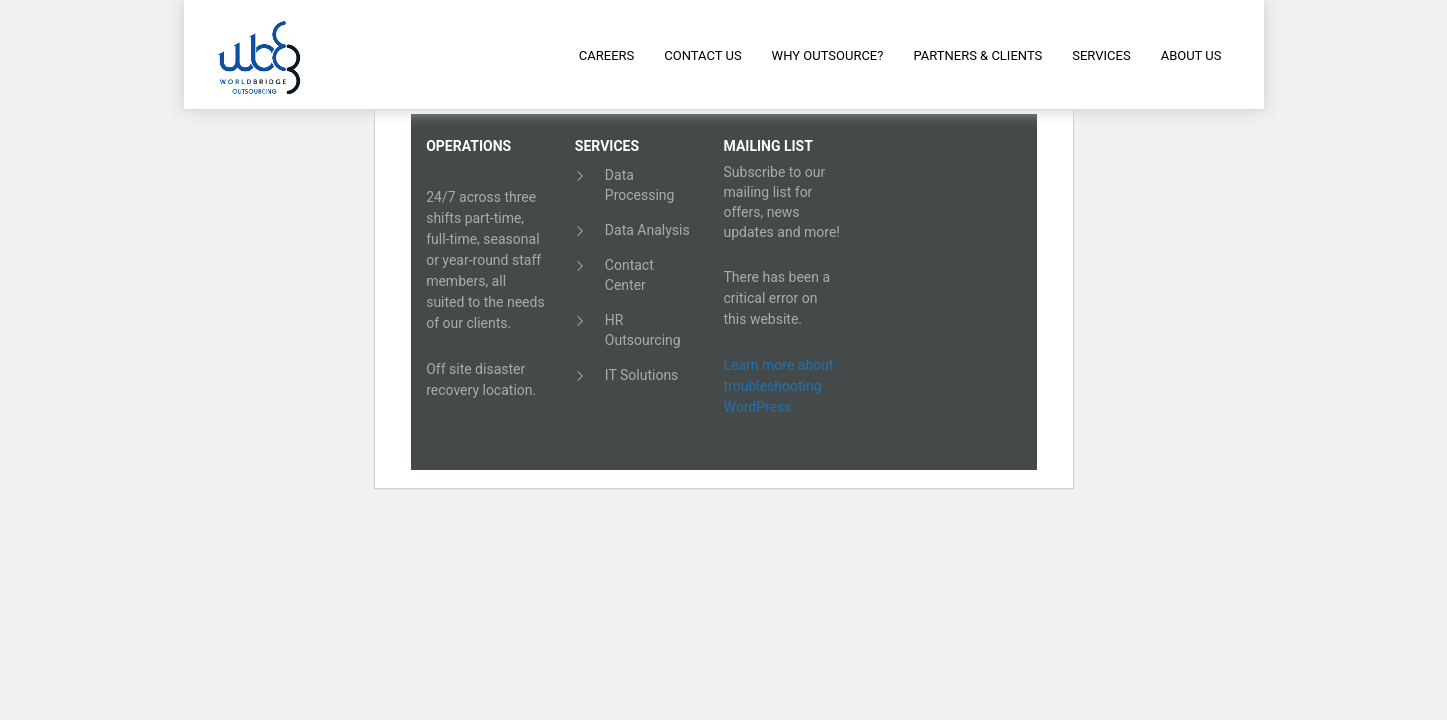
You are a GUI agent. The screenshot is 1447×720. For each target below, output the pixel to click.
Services (1101, 55)
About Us (1191, 55)
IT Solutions (642, 375)
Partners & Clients (977, 55)
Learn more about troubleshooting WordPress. (779, 386)
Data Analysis (647, 230)
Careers (606, 55)
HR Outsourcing (643, 330)
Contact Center (629, 275)
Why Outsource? (828, 55)
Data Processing (640, 185)
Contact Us (702, 55)
